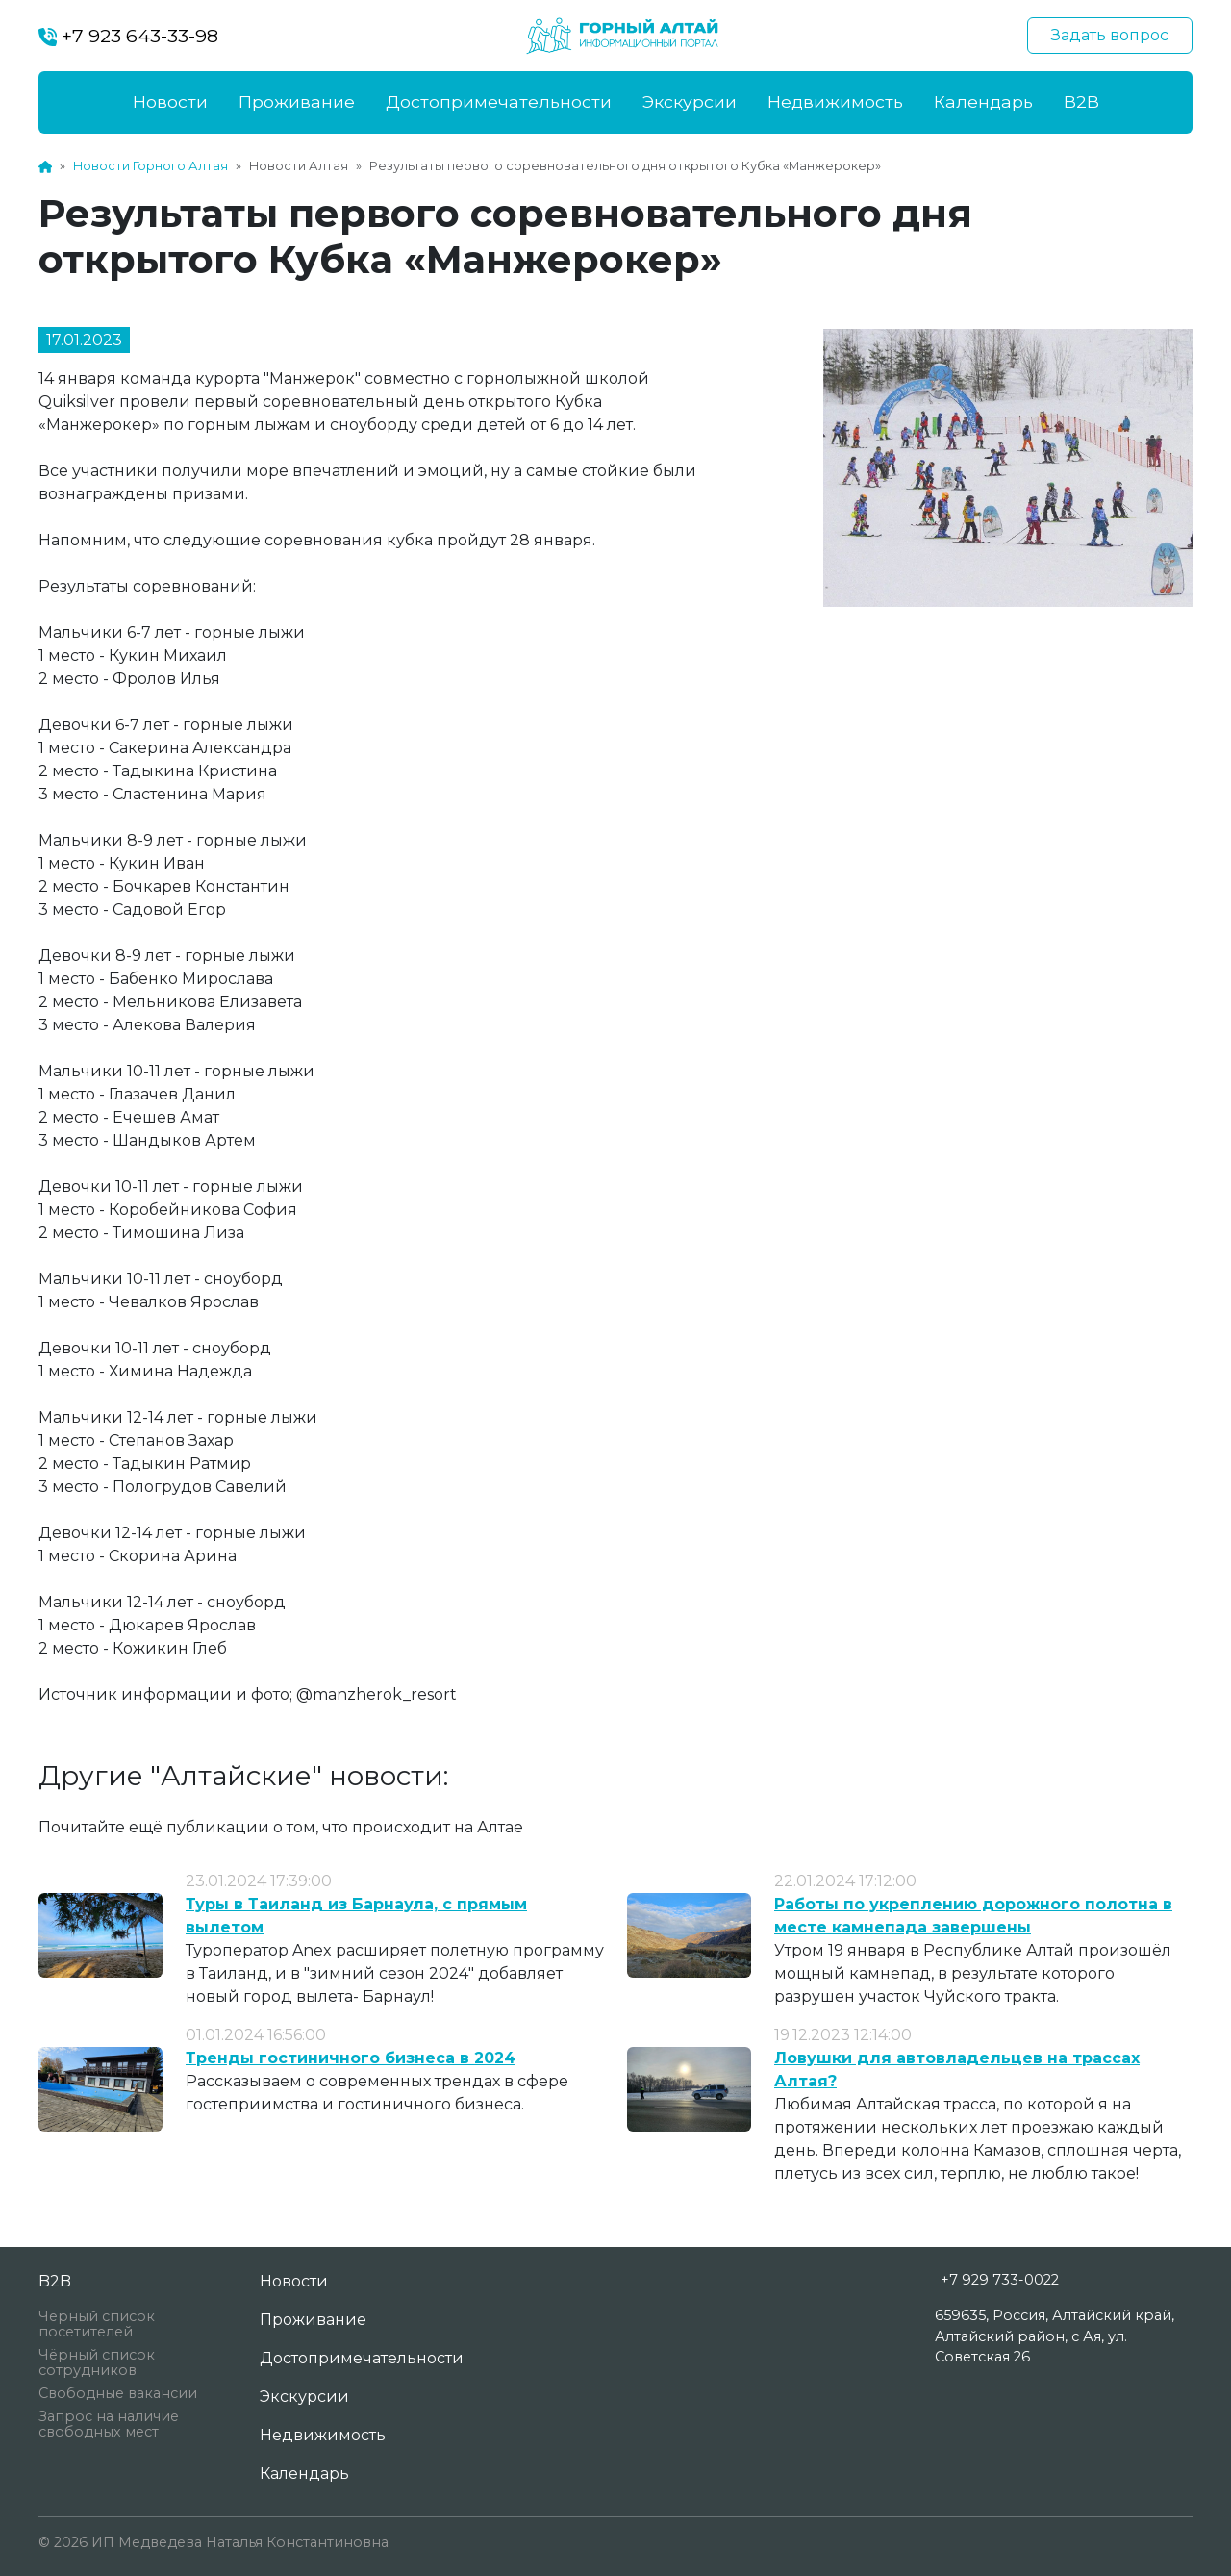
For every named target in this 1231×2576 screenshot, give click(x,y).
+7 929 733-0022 (1000, 2279)
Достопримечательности (499, 101)
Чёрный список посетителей (96, 2324)
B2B (1081, 101)
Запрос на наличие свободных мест (108, 2424)
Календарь (983, 101)
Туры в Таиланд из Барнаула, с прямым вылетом (356, 1915)
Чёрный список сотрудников (96, 2362)
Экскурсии (689, 101)
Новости (170, 101)
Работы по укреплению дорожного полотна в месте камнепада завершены (973, 1915)
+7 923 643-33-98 (128, 35)
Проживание (297, 101)
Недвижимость (835, 101)
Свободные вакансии (117, 2393)
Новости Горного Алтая (150, 166)
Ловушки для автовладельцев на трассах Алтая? (957, 2069)
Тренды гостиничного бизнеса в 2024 (350, 2058)
